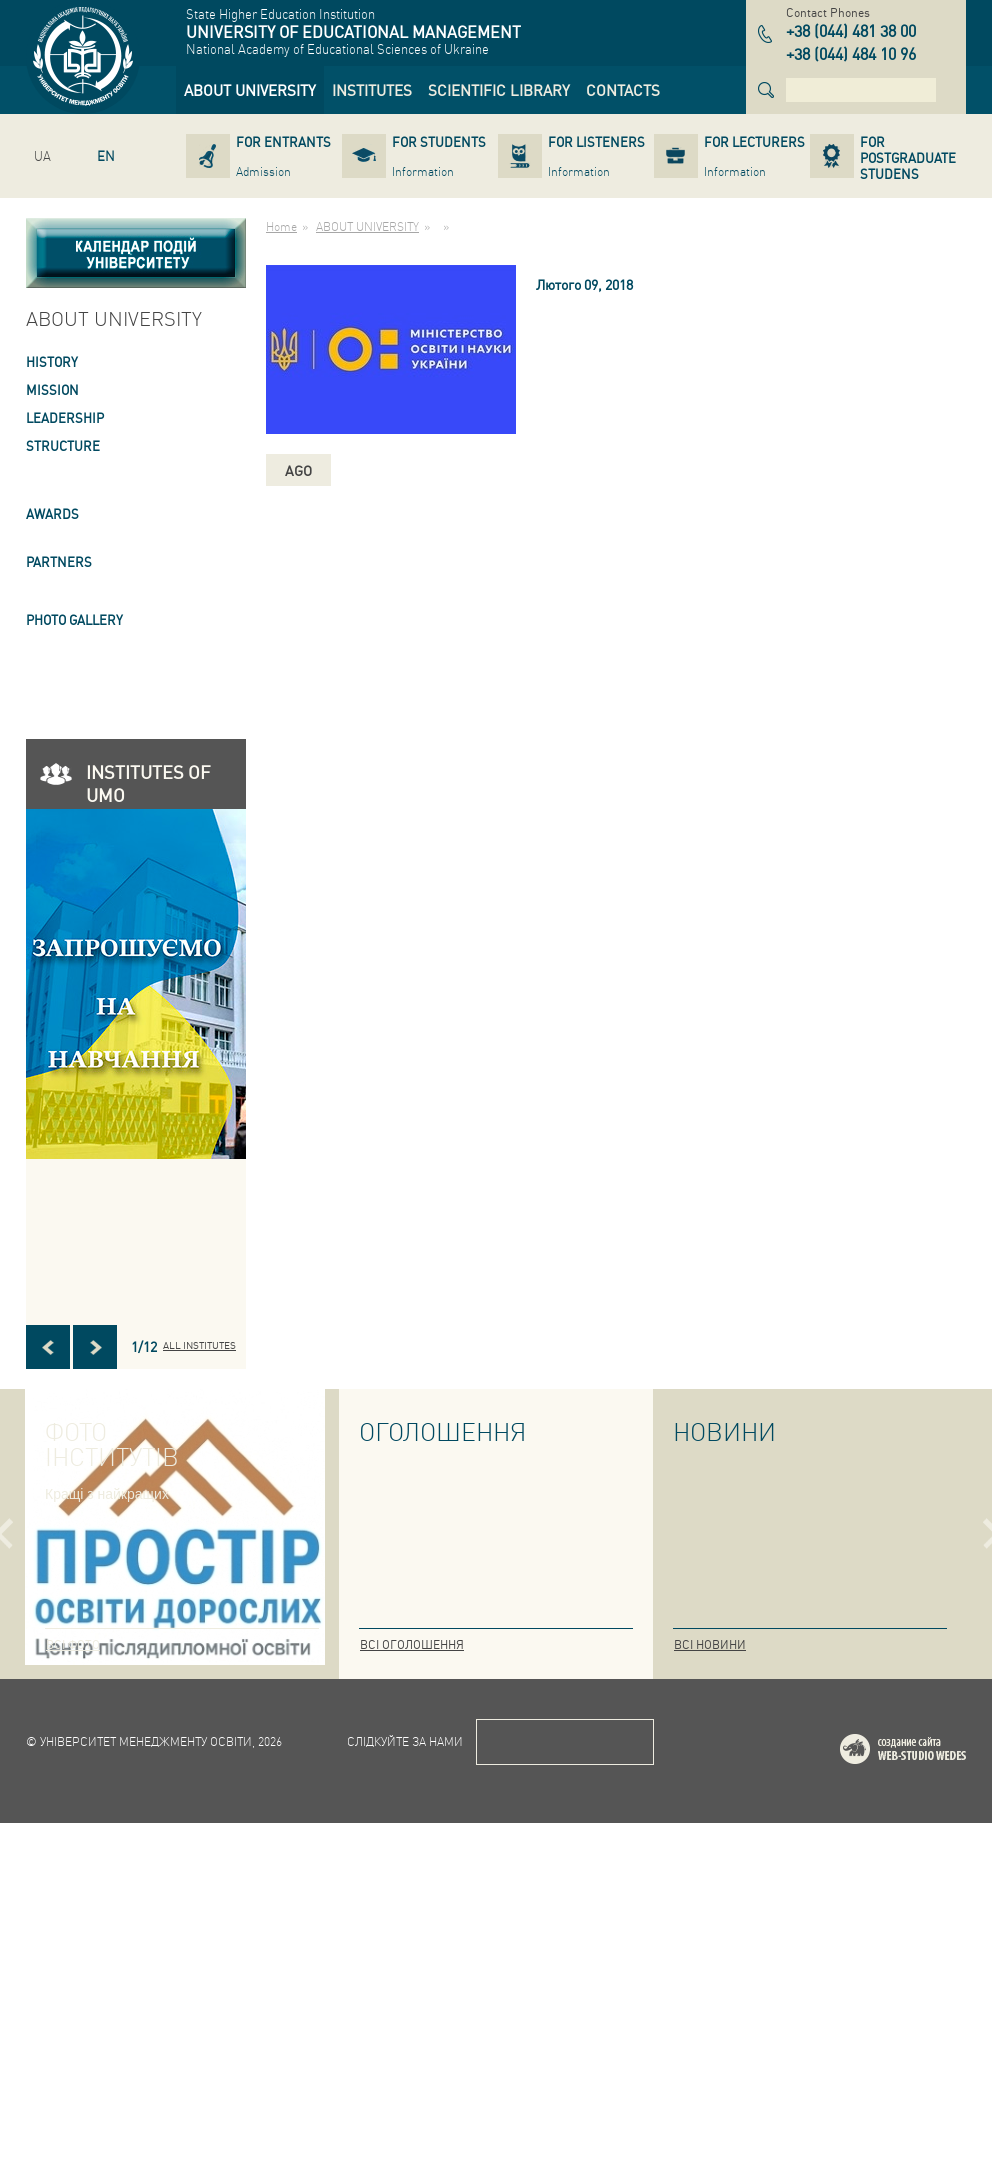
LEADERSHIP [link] (65, 417)
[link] (250, 90)
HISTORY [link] (52, 361)
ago (298, 470)
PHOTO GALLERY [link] (74, 619)
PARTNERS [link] (59, 561)
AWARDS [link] (52, 513)
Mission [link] (52, 389)
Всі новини (710, 1644)
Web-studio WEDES (929, 2092)
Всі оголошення (412, 1644)
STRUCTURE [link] (63, 445)
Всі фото (73, 1644)
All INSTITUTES (199, 1345)
